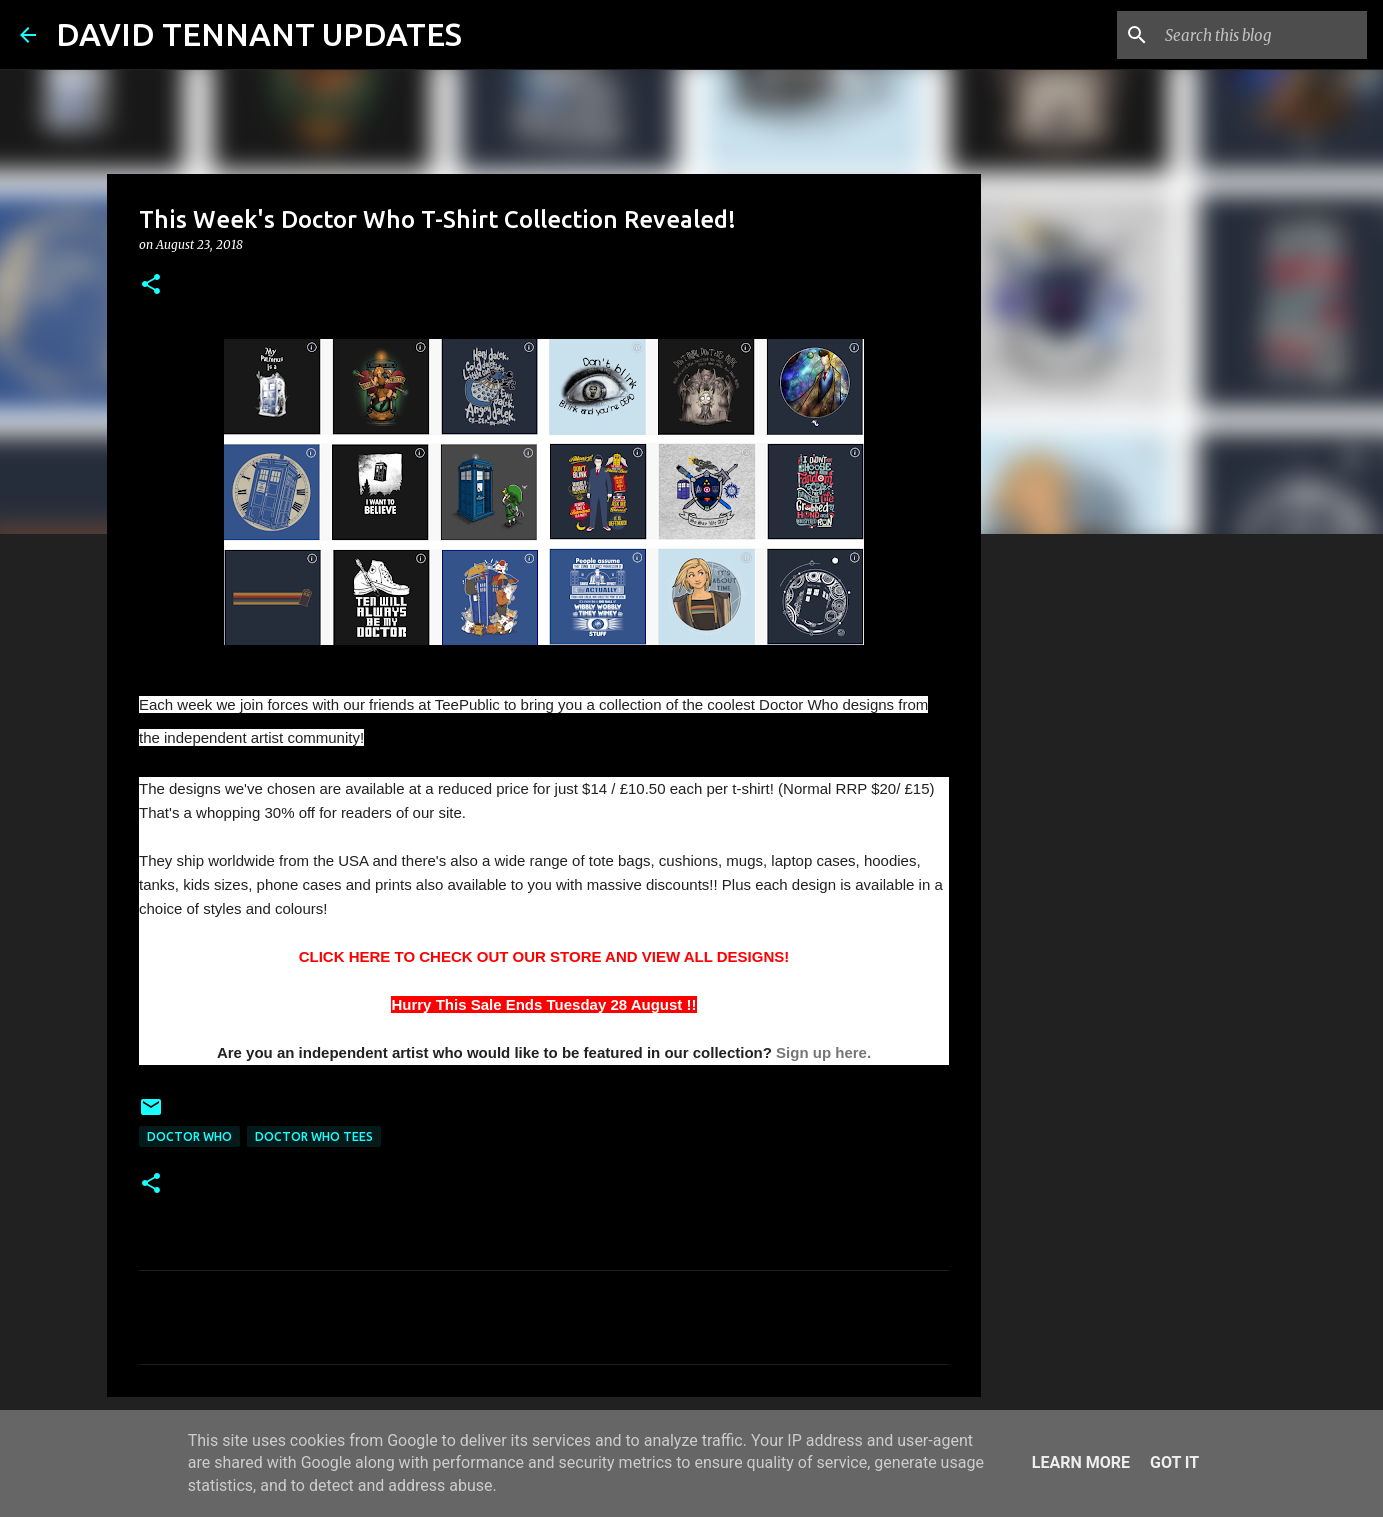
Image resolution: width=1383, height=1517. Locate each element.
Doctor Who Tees (314, 1136)
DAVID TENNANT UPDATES (259, 34)
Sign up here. (823, 1052)
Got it (1174, 1462)
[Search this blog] (1262, 35)
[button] (151, 285)
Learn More (1081, 1462)
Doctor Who (189, 1136)
